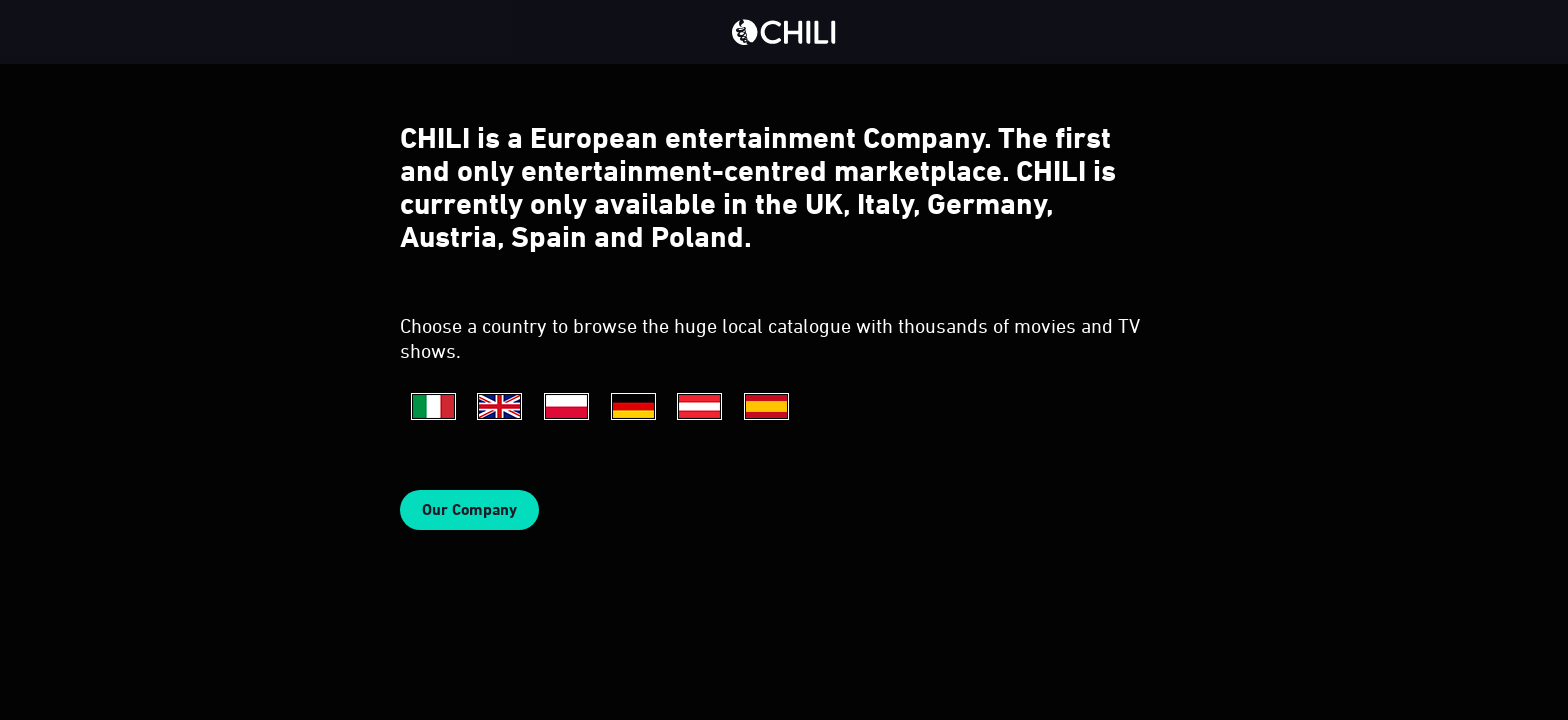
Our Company (469, 509)
